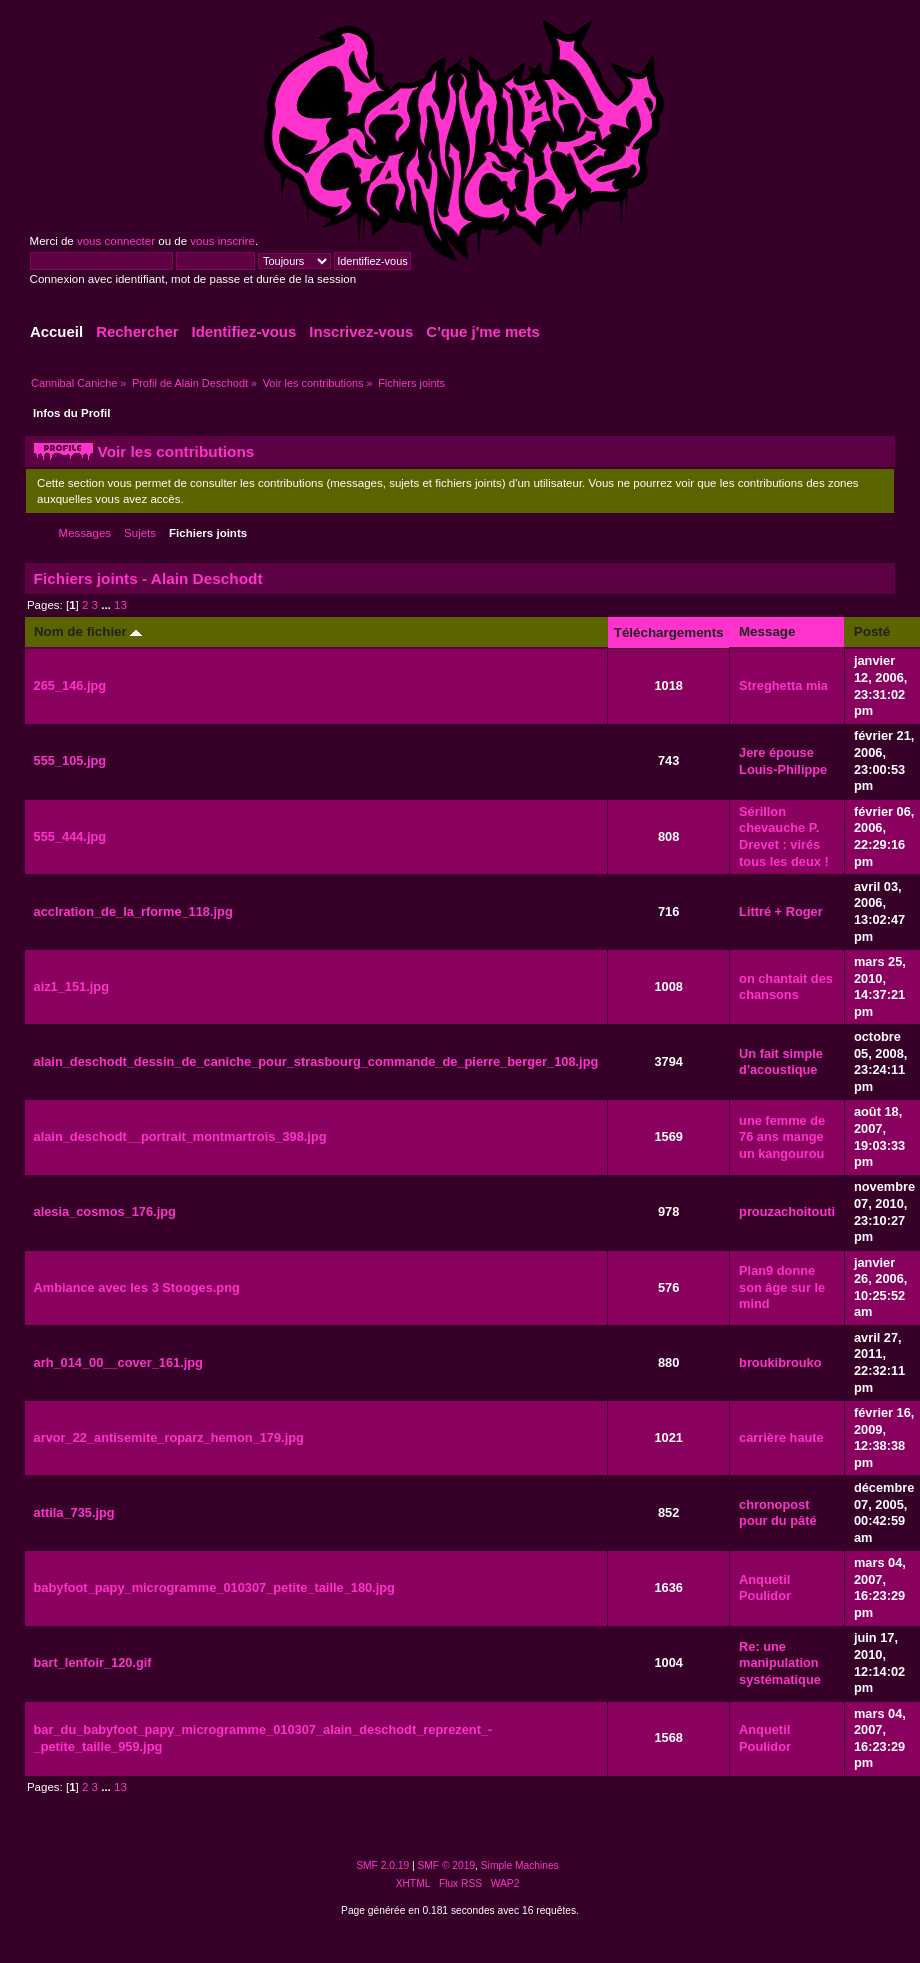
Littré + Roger (781, 911)
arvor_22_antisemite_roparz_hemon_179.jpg (169, 1437)
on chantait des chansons (786, 987)
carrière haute (781, 1437)
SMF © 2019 (447, 1865)
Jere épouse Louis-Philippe (783, 761)
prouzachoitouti (787, 1211)
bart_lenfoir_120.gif (93, 1662)
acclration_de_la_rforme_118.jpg (133, 911)
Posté (872, 631)
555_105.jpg (70, 760)
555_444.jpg (70, 836)
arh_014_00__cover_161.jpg (118, 1362)
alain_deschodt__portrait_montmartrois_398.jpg (180, 1136)
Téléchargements (669, 632)
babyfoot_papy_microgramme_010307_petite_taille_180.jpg (214, 1587)
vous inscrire (222, 241)
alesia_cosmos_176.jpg (105, 1211)
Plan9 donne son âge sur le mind (782, 1287)
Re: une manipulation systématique (780, 1663)
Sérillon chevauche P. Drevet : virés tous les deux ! (784, 836)
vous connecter (116, 241)
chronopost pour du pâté (778, 1513)
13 (120, 605)
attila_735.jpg (74, 1512)
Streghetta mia (783, 685)
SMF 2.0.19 (382, 1865)
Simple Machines (520, 1865)
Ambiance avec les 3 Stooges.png (137, 1287)
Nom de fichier (88, 631)
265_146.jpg (70, 685)
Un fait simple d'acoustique (781, 1062)
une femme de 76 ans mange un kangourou (782, 1137)
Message (767, 631)
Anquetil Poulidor (765, 1588)
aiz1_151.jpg (71, 986)
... (107, 605)
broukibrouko (780, 1362)
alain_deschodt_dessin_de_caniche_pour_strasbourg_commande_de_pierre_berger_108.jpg (316, 1061)
